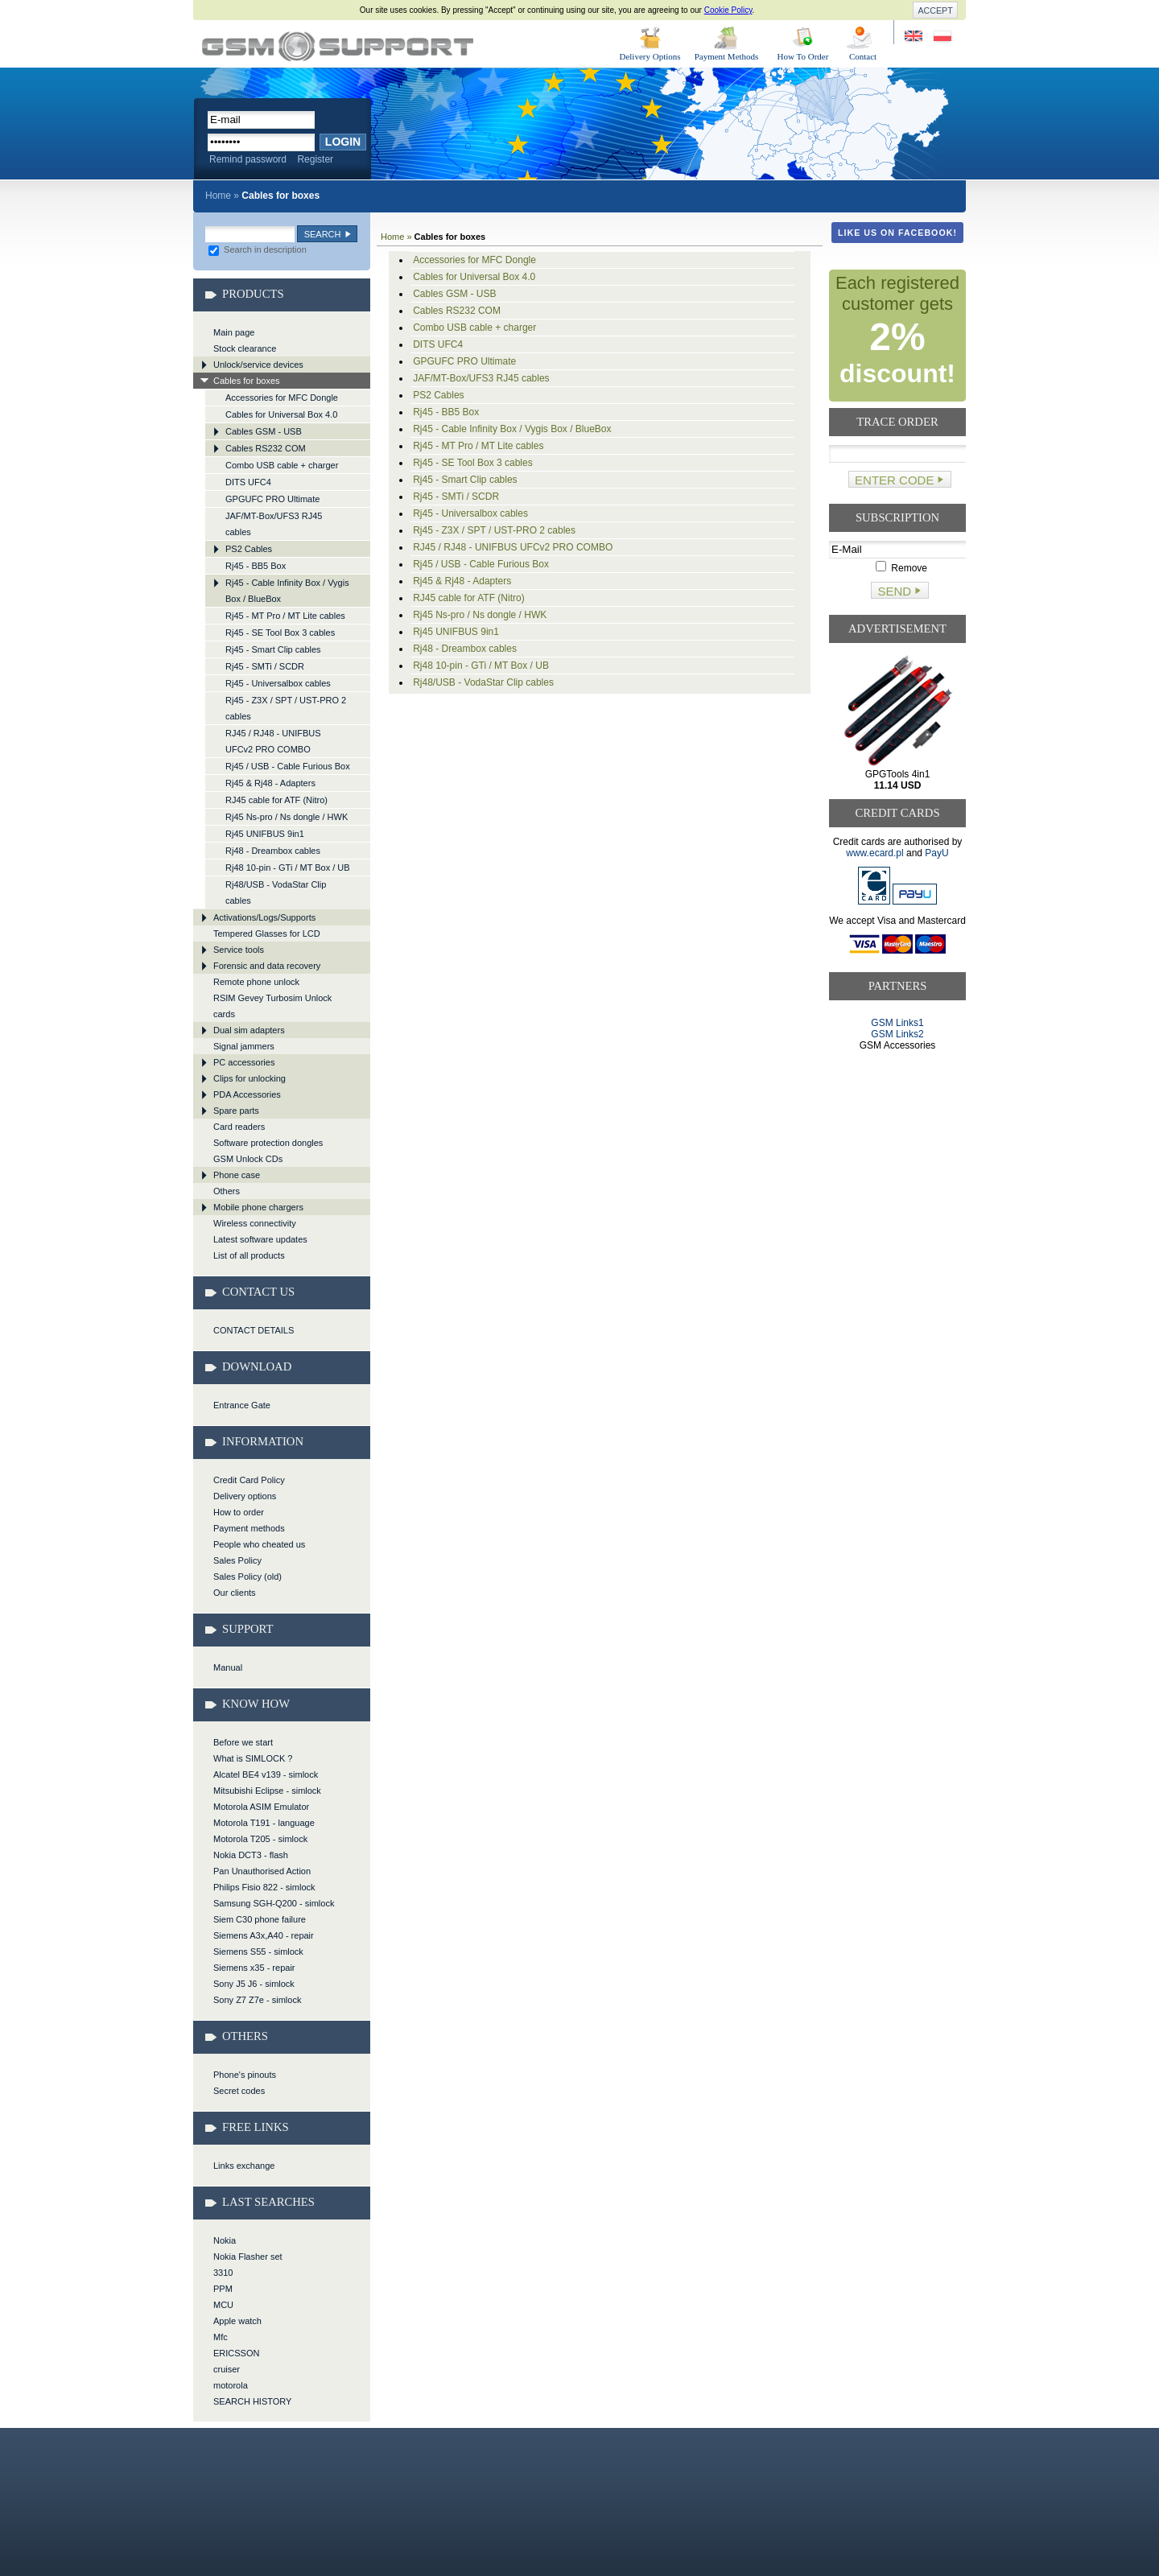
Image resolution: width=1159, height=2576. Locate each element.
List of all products (249, 1255)
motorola (230, 2385)
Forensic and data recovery (266, 966)
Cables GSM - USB (263, 431)
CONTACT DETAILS (253, 1330)
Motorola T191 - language (264, 1823)
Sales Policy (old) (247, 1576)
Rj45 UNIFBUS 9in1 (264, 834)
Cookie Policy (728, 10)
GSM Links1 (897, 1022)
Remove (901, 568)
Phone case (236, 1175)
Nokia (224, 2240)
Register (315, 159)
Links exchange (243, 2165)
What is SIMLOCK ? (252, 1758)
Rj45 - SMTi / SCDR (264, 666)
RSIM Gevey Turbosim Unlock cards (272, 1006)
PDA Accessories (247, 1094)
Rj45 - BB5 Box (255, 566)
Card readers (239, 1126)
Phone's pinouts (244, 2074)
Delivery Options (649, 56)
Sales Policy (237, 1560)
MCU (223, 2305)
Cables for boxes (337, 46)
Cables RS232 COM (265, 448)
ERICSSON (236, 2353)
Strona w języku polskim (941, 36)
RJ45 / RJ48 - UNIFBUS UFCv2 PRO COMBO (273, 741)
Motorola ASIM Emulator (261, 1806)
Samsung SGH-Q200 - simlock (273, 1903)
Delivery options (244, 1496)
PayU (936, 853)
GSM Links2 (897, 1034)
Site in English (914, 36)
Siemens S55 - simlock (258, 1951)
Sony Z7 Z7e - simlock (257, 2000)
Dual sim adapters (249, 1030)
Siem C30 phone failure (259, 1919)
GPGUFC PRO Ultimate (272, 499)
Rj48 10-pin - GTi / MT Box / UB (287, 867)
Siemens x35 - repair (254, 1967)
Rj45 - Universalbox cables (278, 683)
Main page (233, 332)
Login (343, 141)
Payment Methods (727, 56)
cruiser (226, 2369)
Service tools (238, 949)
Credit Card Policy (249, 1480)
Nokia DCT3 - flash (250, 1855)
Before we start (243, 1742)
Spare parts (236, 1110)
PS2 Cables (248, 549)
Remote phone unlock (256, 982)
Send (894, 591)
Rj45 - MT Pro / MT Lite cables (285, 615)
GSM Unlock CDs (248, 1159)
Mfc (220, 2337)
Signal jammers (243, 1046)
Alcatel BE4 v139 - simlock (265, 1774)
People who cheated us (259, 1544)
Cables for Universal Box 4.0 (281, 414)
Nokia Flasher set (248, 2256)
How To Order (803, 56)
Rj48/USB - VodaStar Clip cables (275, 892)
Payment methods (249, 1528)
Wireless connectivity (254, 1223)
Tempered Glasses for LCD (266, 933)
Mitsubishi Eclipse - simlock (267, 1790)
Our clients (234, 1592)
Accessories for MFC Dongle (281, 397)
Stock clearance (244, 348)
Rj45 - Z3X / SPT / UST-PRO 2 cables (285, 708)
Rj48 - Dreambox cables (272, 850)
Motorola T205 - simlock (260, 1839)
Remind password (248, 159)
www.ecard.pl (874, 853)
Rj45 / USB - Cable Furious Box (287, 766)
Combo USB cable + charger (281, 465)
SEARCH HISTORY (252, 2401)
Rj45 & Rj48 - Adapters (270, 783)
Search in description (257, 249)
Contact (862, 56)
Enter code (894, 480)
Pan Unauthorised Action (262, 1871)
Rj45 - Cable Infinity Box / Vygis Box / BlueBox (287, 591)
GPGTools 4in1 (897, 780)
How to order (238, 1512)
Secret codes (239, 2091)
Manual (227, 1667)
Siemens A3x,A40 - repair (263, 1935)
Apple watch (237, 2321)
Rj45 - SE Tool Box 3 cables (280, 632)
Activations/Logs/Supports (264, 917)
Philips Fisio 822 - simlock (264, 1887)
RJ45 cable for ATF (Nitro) (276, 800)
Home (218, 195)
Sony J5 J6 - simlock (254, 1984)
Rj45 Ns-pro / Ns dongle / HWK (286, 817)
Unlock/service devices (258, 364)
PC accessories (243, 1062)
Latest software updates (260, 1239)
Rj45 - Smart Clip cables (273, 649)
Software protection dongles (268, 1143)
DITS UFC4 (248, 482)
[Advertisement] (898, 1112)
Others (226, 1191)
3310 (223, 2272)
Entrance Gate (241, 1405)
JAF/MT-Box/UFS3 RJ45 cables (273, 524)
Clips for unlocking (249, 1078)
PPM (223, 2289)
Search (322, 234)
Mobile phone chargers (258, 1207)
